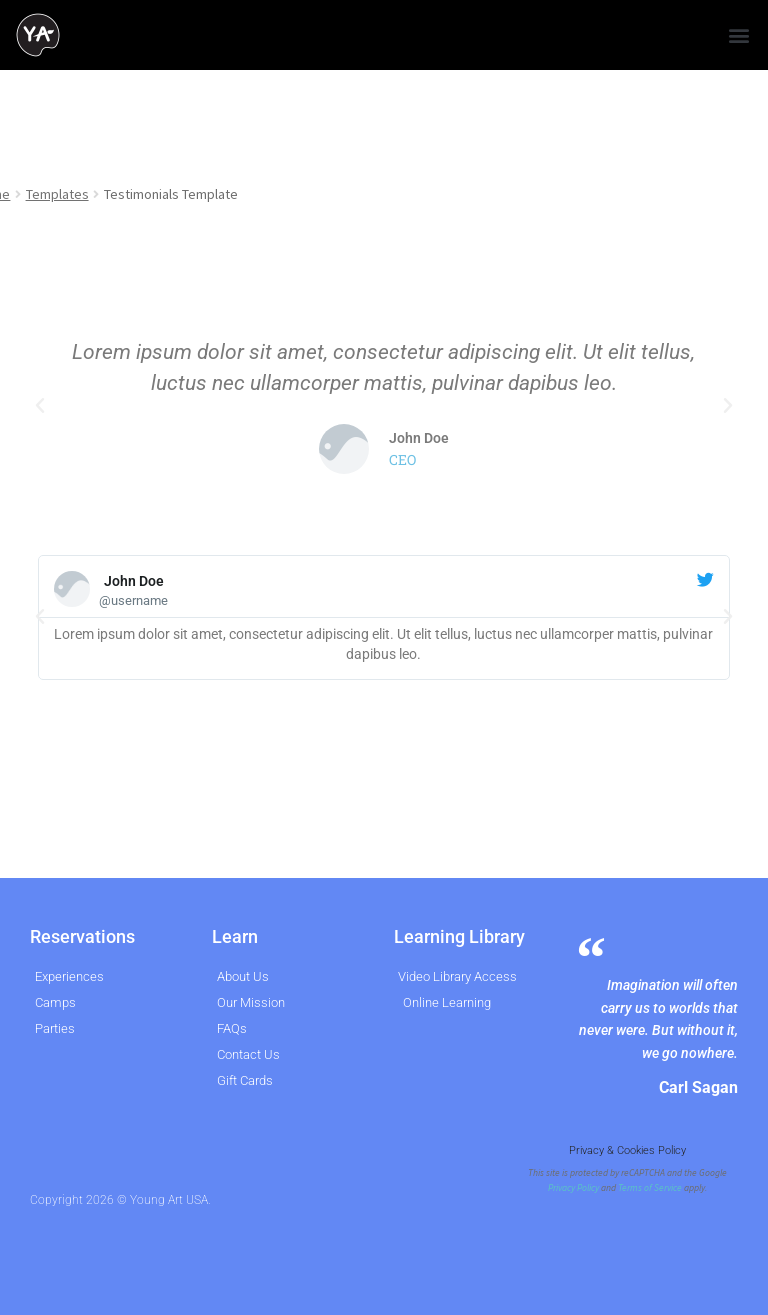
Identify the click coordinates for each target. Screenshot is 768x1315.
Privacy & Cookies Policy (627, 1150)
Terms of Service (650, 1188)
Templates (57, 194)
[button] (738, 35)
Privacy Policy (573, 1188)
